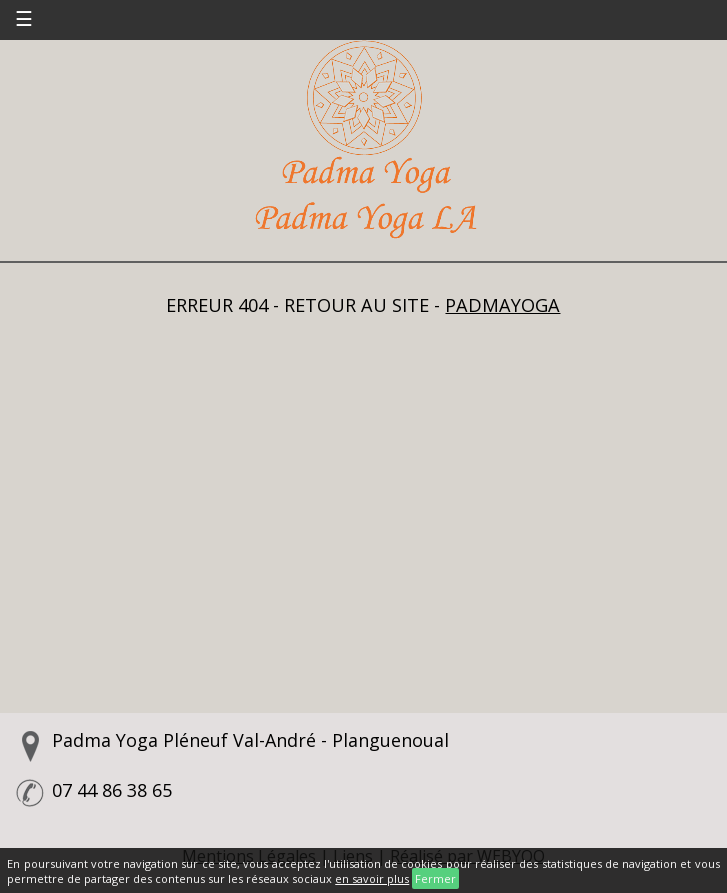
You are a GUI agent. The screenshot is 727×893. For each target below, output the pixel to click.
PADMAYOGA (502, 305)
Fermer (435, 878)
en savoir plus (372, 878)
